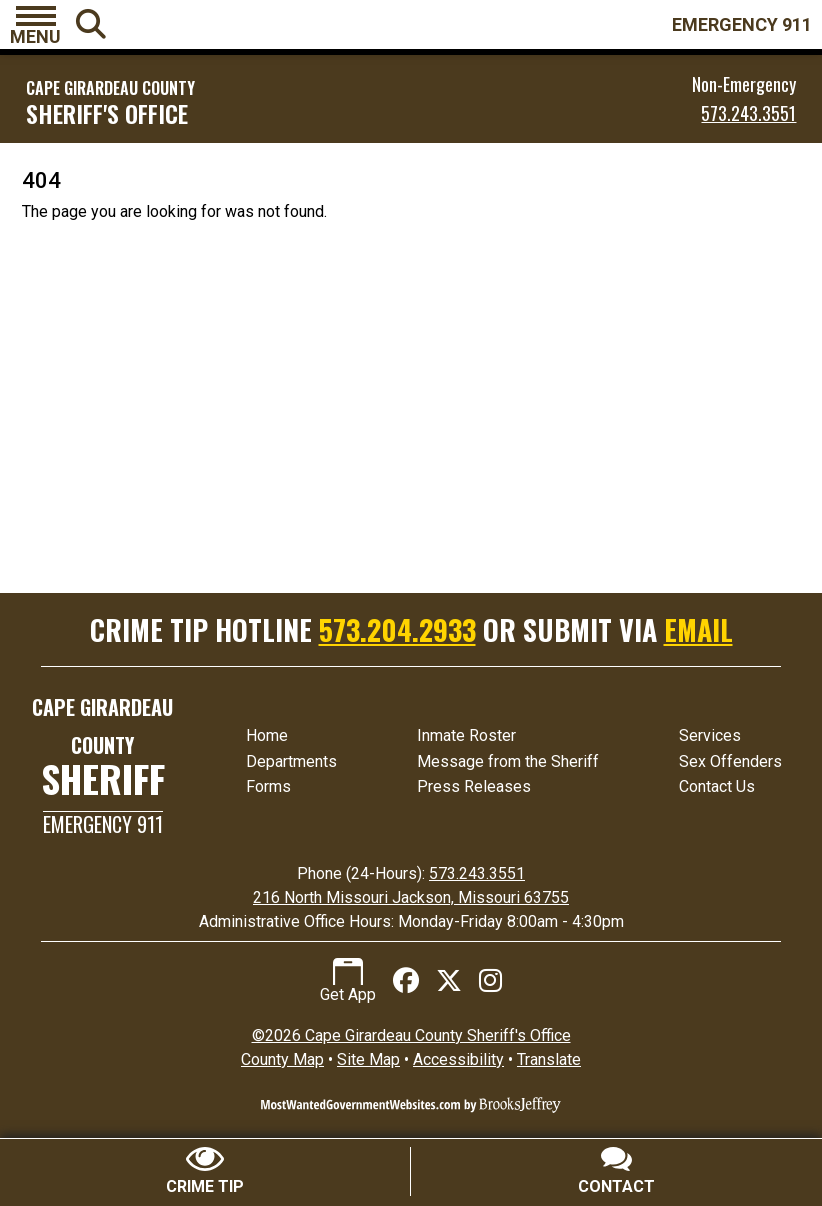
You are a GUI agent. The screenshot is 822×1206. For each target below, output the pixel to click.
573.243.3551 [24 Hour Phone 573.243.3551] (477, 873)
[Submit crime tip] (205, 1171)
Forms (268, 786)
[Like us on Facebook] (406, 981)
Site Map (368, 1059)
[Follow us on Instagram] (490, 981)
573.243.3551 (748, 113)
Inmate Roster (466, 735)
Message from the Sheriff (508, 761)
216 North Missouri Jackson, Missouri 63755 (411, 897)
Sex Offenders (730, 761)
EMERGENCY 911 (742, 24)
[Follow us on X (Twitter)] (449, 981)
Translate (549, 1059)
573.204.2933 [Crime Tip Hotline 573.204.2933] (397, 629)
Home (267, 735)
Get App (348, 981)
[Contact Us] (616, 1171)
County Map (282, 1059)
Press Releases (474, 786)
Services (710, 735)
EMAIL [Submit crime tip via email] (698, 629)
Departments (291, 761)
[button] (35, 25)
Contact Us (717, 786)
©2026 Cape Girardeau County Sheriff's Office (411, 1035)
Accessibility (458, 1059)
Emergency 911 (103, 824)
